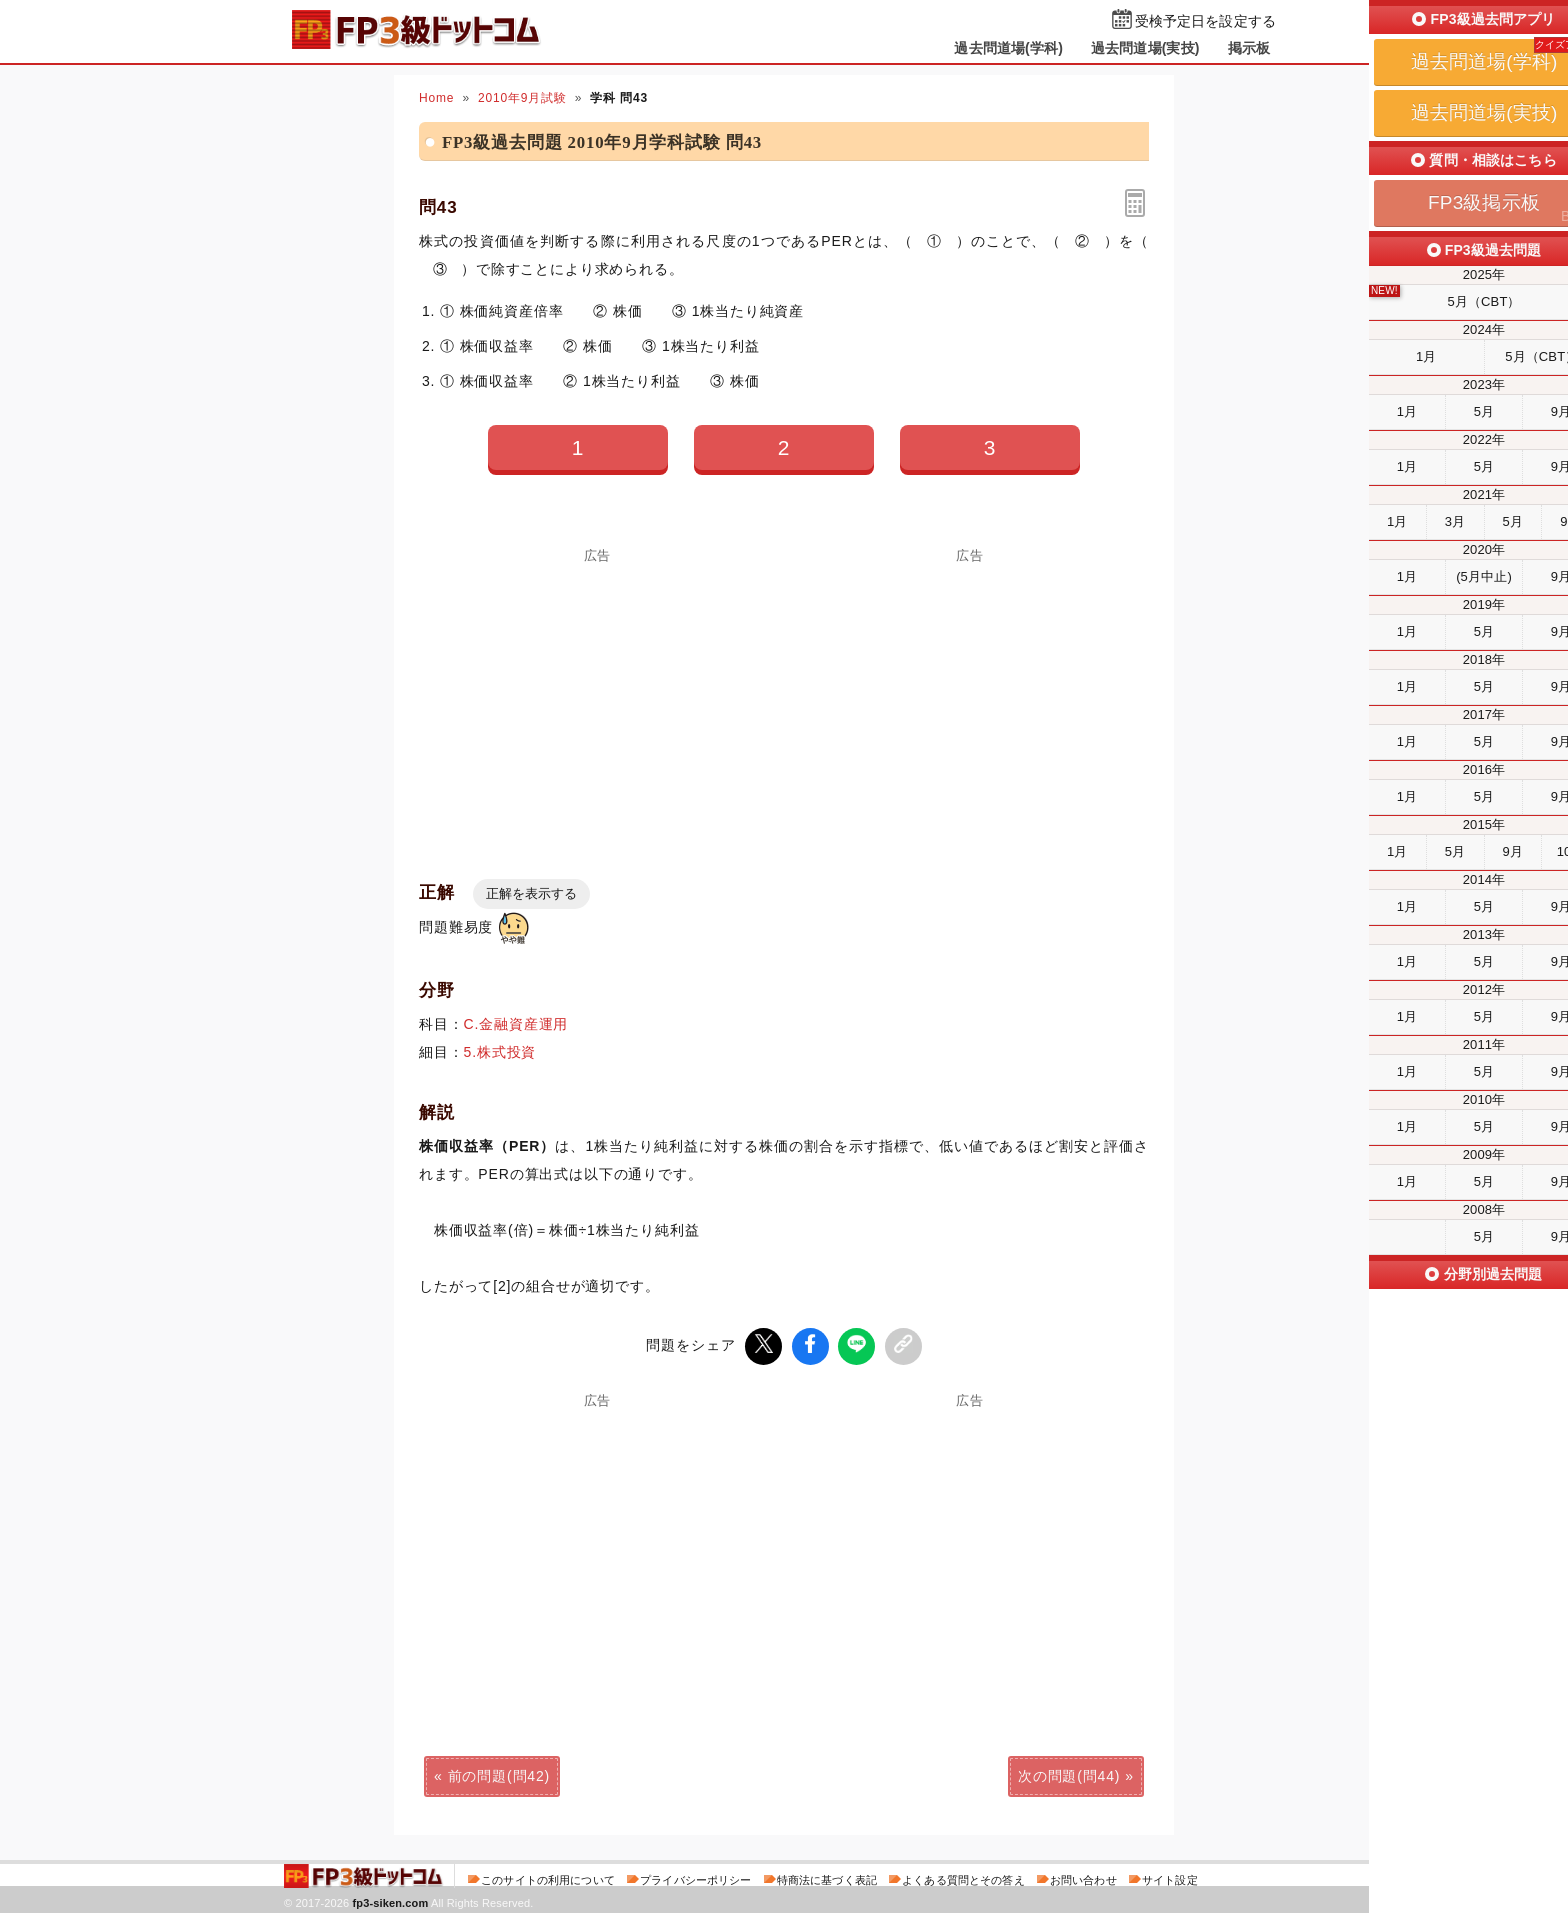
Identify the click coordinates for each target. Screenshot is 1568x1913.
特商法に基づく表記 (827, 1877)
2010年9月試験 (522, 98)
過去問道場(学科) (1008, 48)
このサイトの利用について (548, 1877)
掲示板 (1249, 48)
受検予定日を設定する (1205, 21)
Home (436, 98)
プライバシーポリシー (695, 1877)
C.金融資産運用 (516, 1024)
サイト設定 (1170, 1877)
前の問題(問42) (499, 1773)
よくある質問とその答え (963, 1877)
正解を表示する (531, 893)
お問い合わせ (1083, 1877)
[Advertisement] (598, 702)
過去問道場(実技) (1145, 48)
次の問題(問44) (1069, 1773)
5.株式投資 (500, 1052)
